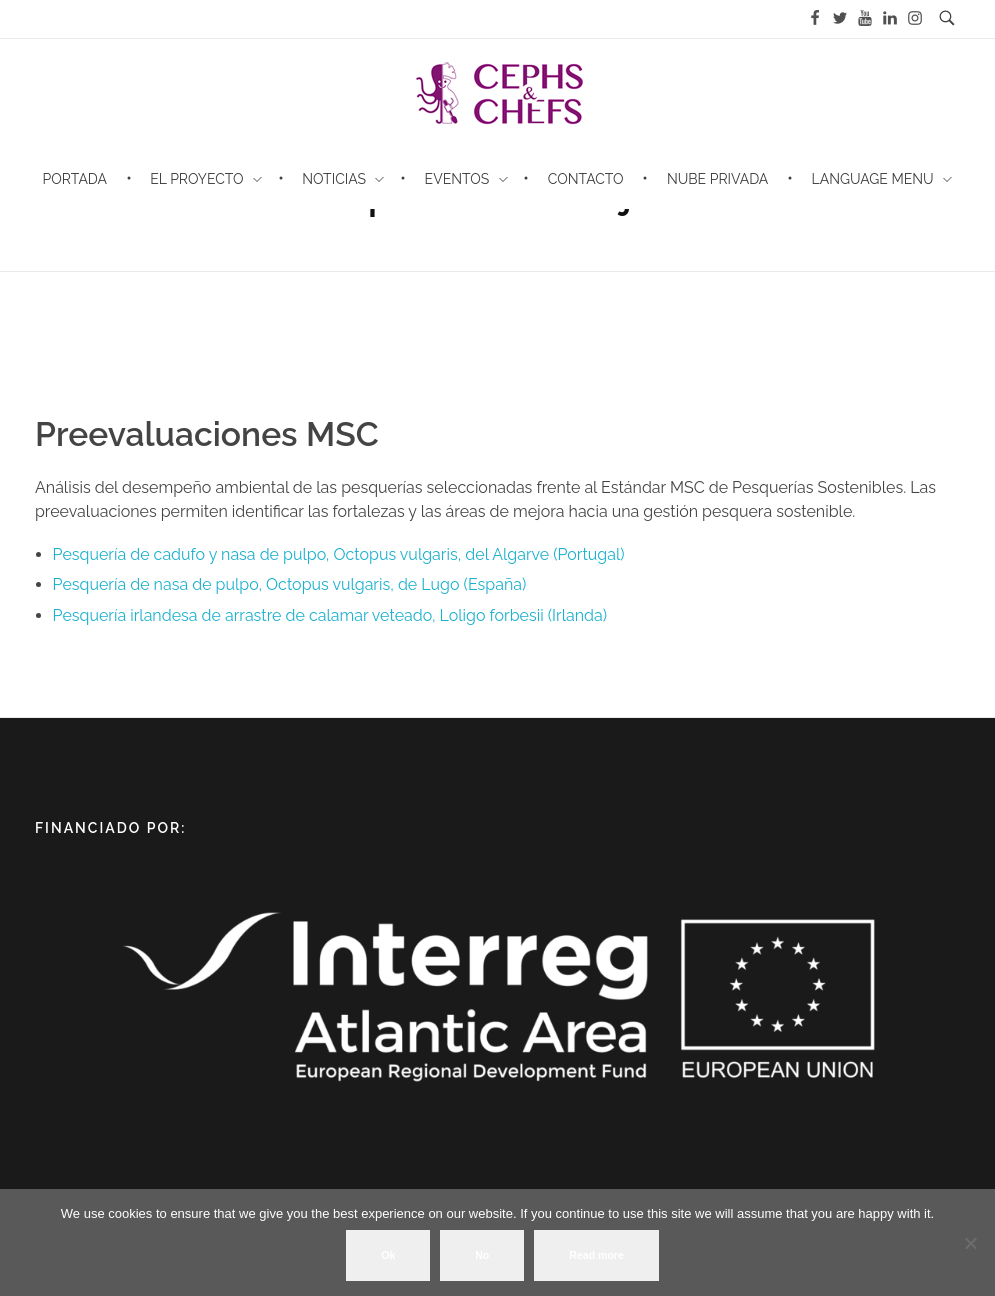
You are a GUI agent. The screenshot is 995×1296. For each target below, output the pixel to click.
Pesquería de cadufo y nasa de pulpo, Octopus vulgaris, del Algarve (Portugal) (339, 554)
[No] (970, 1243)
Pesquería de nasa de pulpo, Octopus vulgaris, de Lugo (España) (290, 584)
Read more (596, 1255)
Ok (388, 1255)
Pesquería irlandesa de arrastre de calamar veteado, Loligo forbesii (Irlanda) (330, 615)
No (482, 1255)
